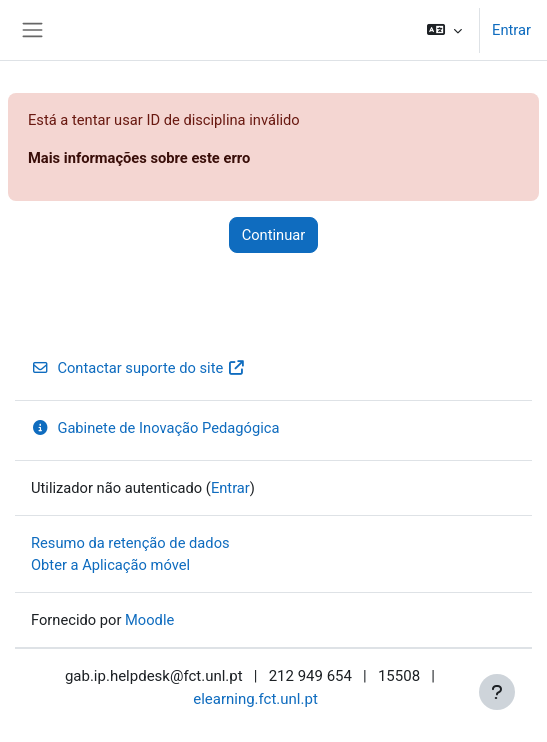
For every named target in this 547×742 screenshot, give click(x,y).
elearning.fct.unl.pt (255, 699)
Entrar (511, 30)
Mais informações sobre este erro (139, 158)
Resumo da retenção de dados (130, 543)
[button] (444, 30)
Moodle (149, 620)
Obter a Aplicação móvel (110, 565)
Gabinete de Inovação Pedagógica (155, 428)
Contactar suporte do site (138, 368)
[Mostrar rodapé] (497, 692)
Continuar (274, 235)
